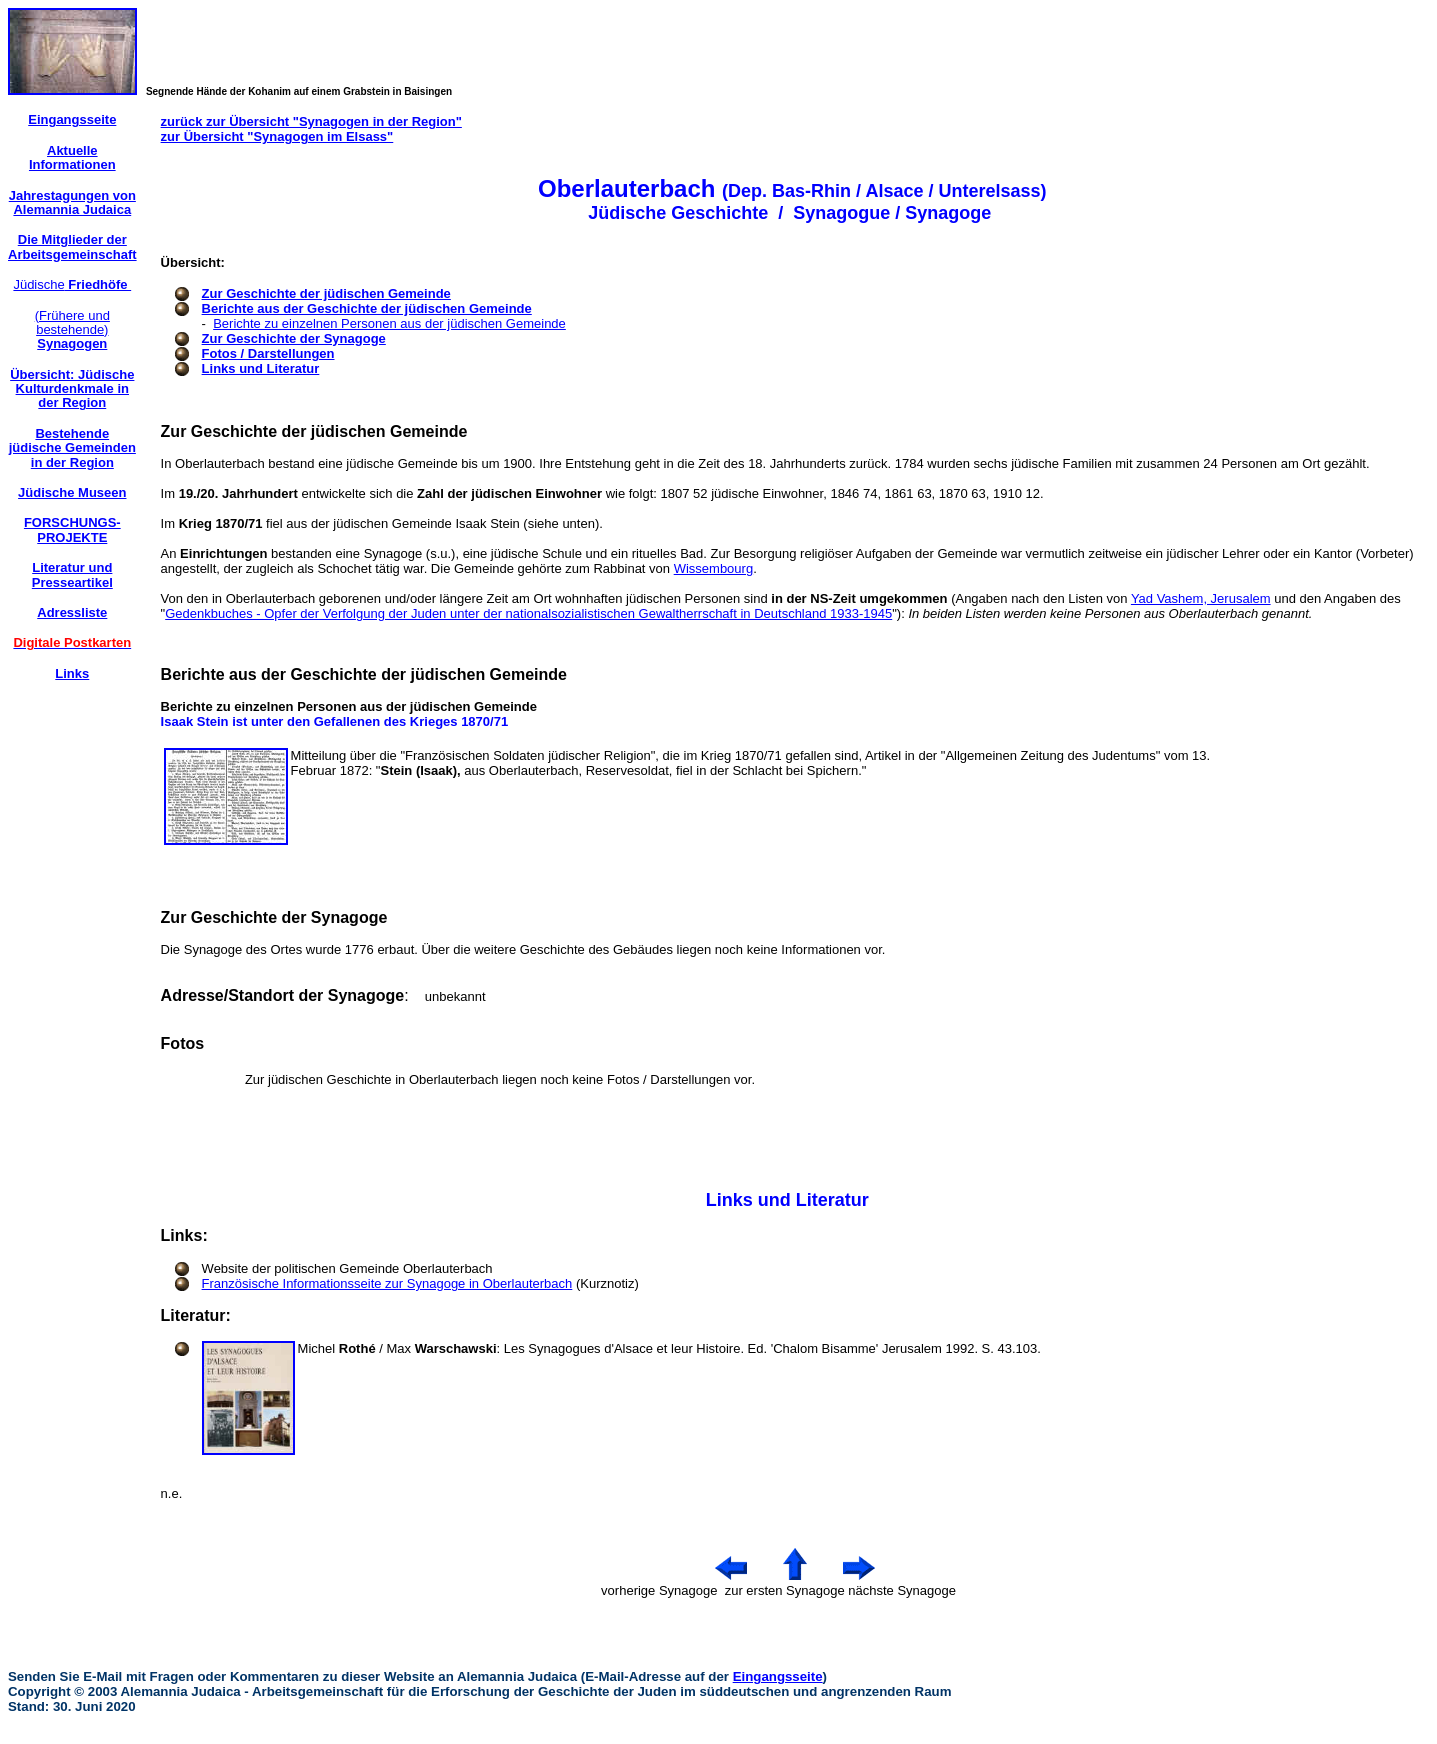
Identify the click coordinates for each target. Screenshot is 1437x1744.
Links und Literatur (261, 368)
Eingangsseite (778, 1676)
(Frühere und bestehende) (72, 330)
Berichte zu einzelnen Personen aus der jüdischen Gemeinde (389, 323)
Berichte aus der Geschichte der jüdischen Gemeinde (367, 308)
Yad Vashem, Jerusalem (1201, 598)
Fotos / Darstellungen (268, 353)
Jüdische (72, 284)
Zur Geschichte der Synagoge (294, 338)
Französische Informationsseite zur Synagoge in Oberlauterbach (387, 1283)
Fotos (183, 1043)
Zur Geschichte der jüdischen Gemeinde (326, 293)
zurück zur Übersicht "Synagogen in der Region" (311, 121)
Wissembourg (713, 568)
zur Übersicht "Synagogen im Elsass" (277, 136)
